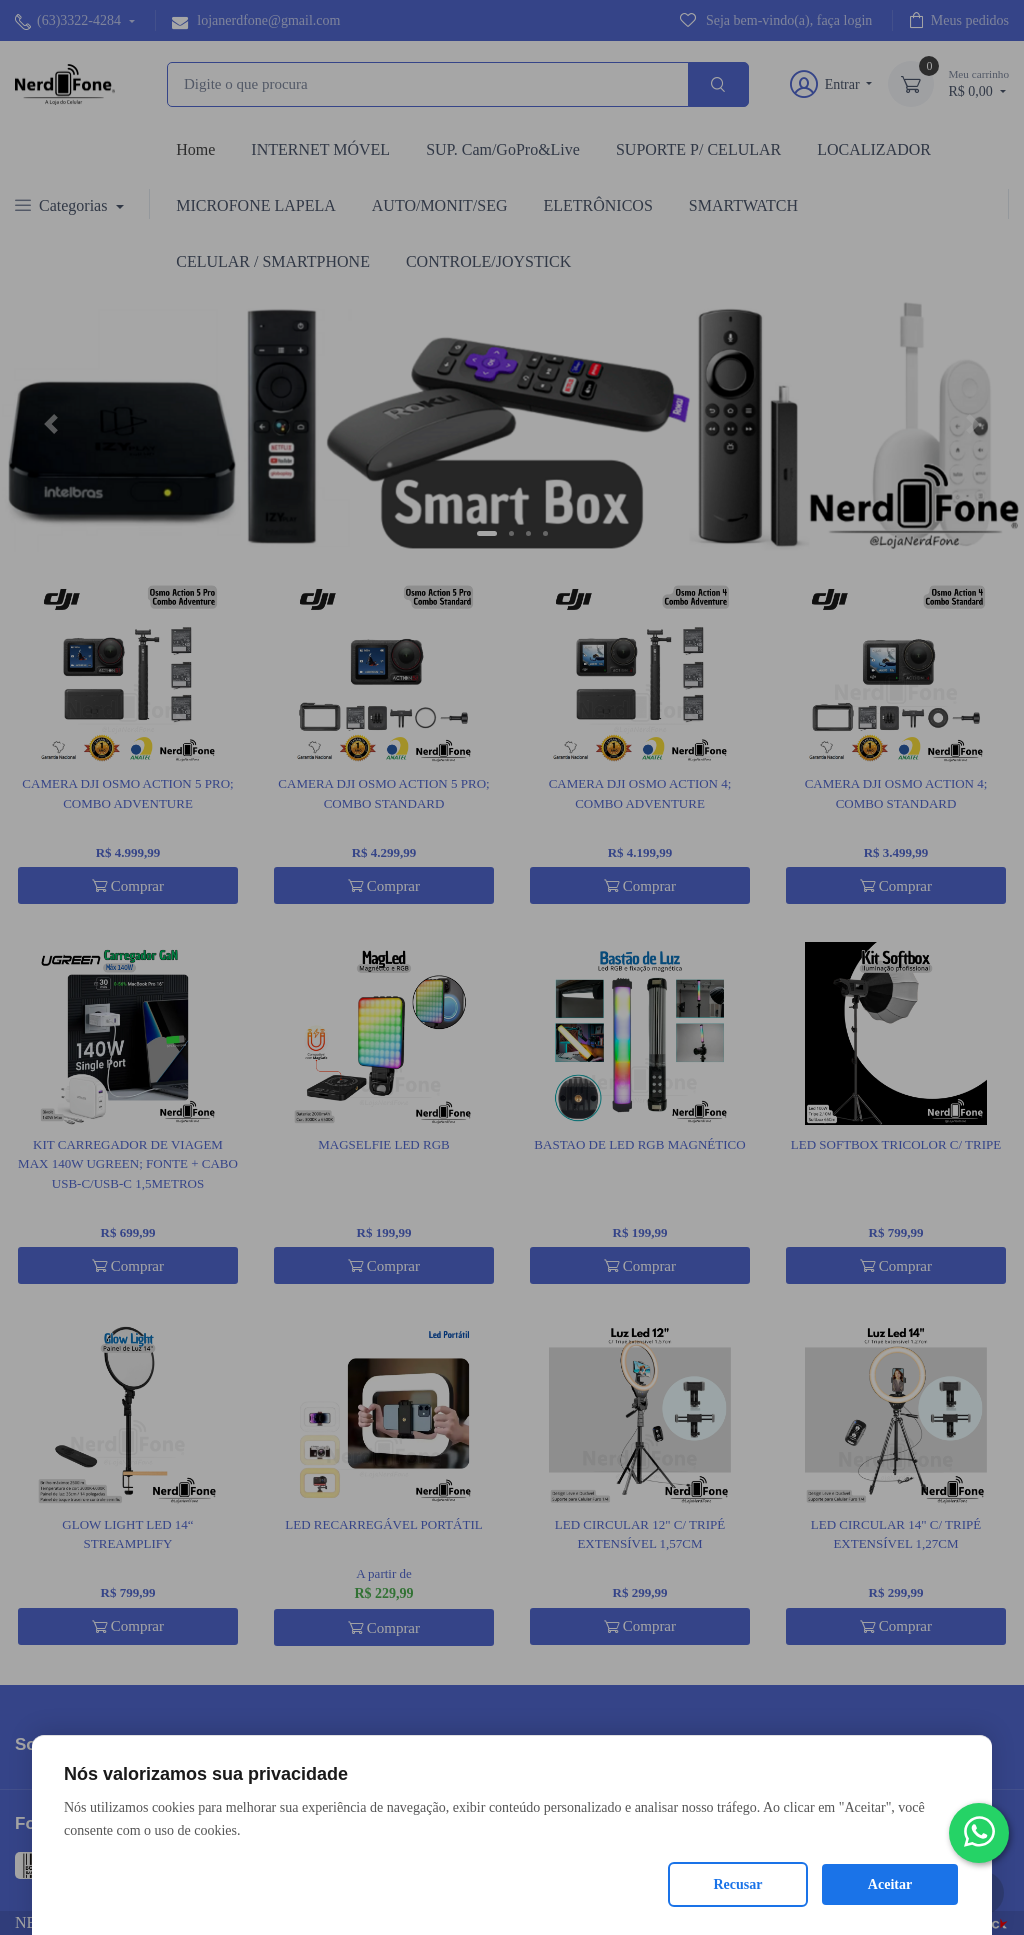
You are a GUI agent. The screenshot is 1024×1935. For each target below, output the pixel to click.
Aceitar (890, 1884)
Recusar (738, 1884)
